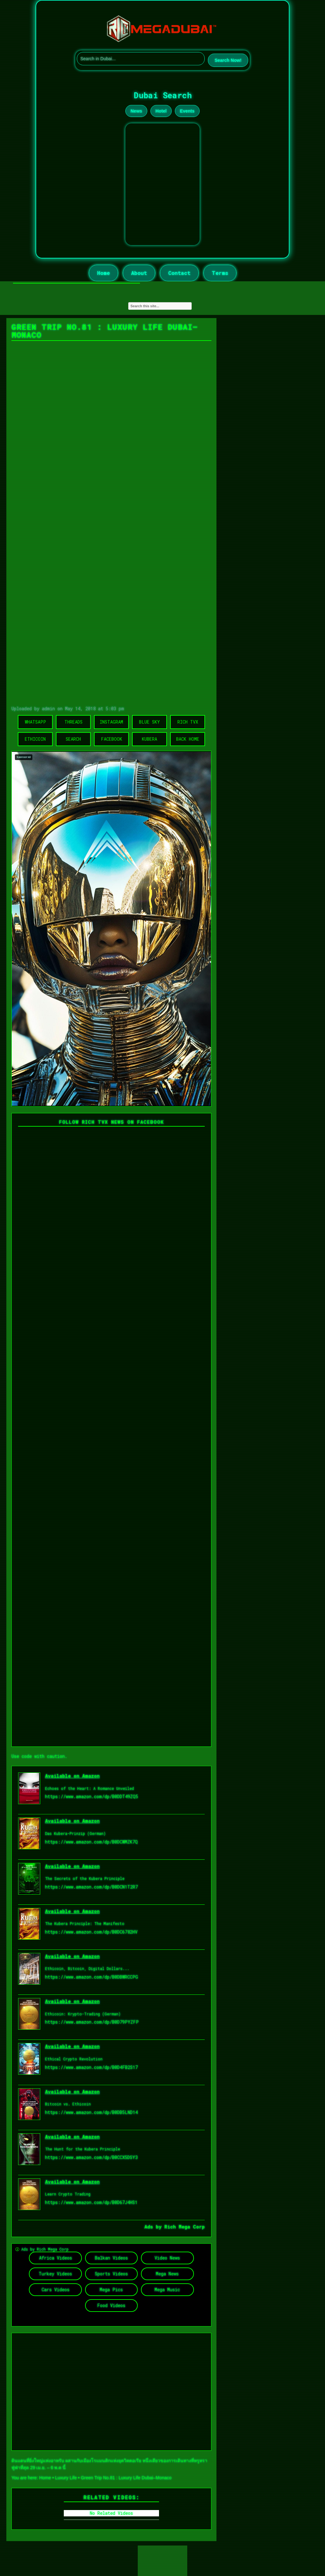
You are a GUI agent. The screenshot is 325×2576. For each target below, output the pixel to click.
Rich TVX (187, 722)
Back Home (187, 739)
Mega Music (167, 2290)
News (136, 111)
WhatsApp (35, 722)
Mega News (167, 2274)
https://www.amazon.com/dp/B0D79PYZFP (92, 2022)
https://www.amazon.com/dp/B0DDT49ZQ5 (91, 1796)
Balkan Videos (111, 2258)
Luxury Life (66, 2477)
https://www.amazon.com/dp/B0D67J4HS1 (91, 2202)
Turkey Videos (55, 2274)
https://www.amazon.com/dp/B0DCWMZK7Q (91, 1842)
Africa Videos (55, 2258)
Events (187, 111)
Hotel (161, 111)
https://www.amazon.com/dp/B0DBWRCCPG (91, 1977)
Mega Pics (111, 2290)
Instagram (111, 722)
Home (103, 272)
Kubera (149, 739)
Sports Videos (111, 2274)
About (139, 272)
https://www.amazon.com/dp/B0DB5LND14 (91, 2112)
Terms (220, 272)
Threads (73, 722)
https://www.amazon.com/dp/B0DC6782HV (91, 1932)
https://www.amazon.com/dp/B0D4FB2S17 (91, 2067)
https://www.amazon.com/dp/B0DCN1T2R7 (91, 1887)
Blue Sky (149, 722)
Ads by (154, 2226)
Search (73, 739)
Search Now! (228, 60)
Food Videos (111, 2305)
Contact (179, 272)
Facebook (111, 739)
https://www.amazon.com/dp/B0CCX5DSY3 (91, 2157)
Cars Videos (56, 2290)
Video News (167, 2258)
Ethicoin (35, 739)
